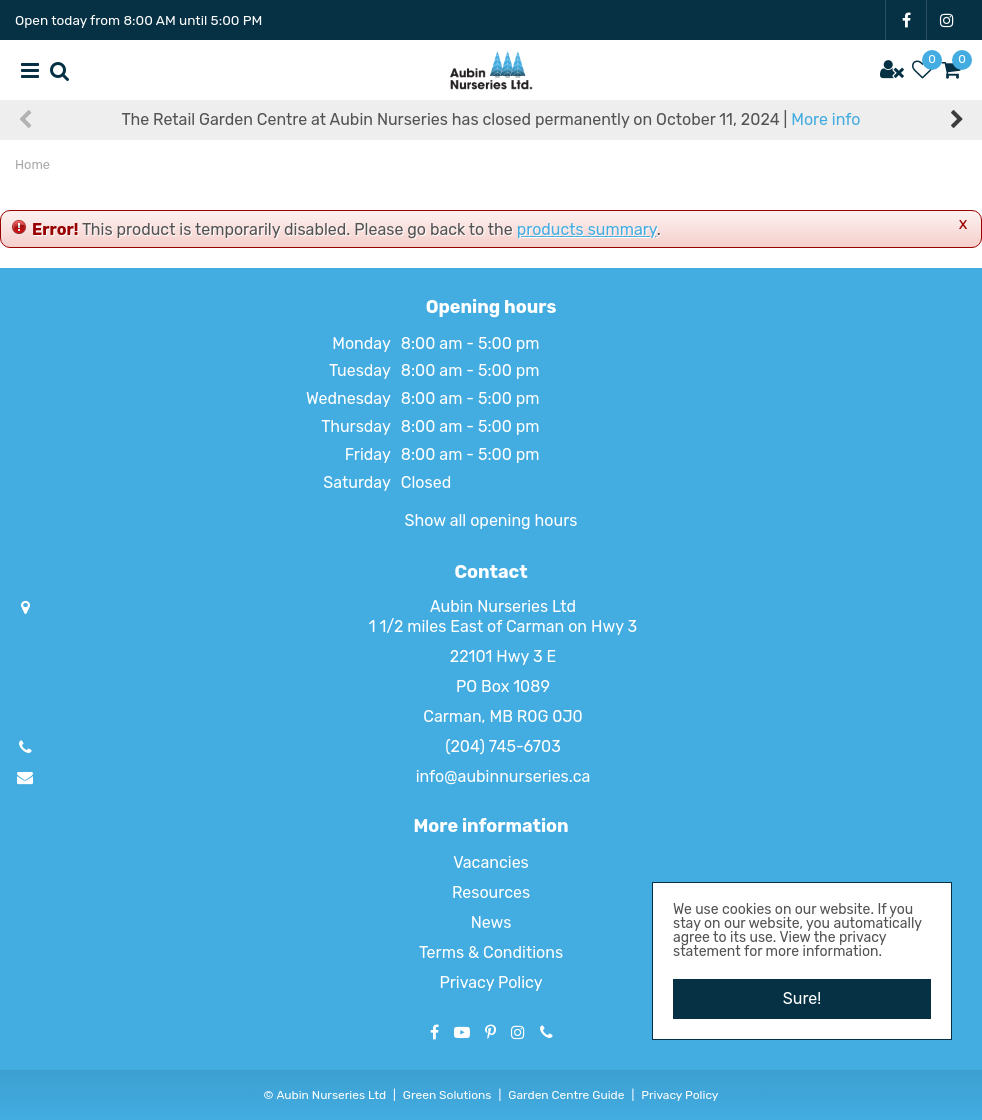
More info (825, 119)
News (491, 922)
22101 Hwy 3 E (503, 656)
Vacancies (491, 862)
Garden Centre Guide (566, 1095)
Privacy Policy (490, 982)
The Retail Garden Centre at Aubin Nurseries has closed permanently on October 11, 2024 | (491, 119)
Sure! (802, 998)
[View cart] (952, 70)
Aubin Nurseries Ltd (503, 606)
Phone (546, 1032)
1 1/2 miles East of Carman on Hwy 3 (503, 626)
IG (947, 20)
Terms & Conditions (491, 952)
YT (462, 1032)
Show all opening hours (491, 520)
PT (490, 1032)
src (60, 70)
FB (906, 20)
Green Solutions (447, 1095)
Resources (491, 892)
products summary (587, 229)
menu (30, 70)
